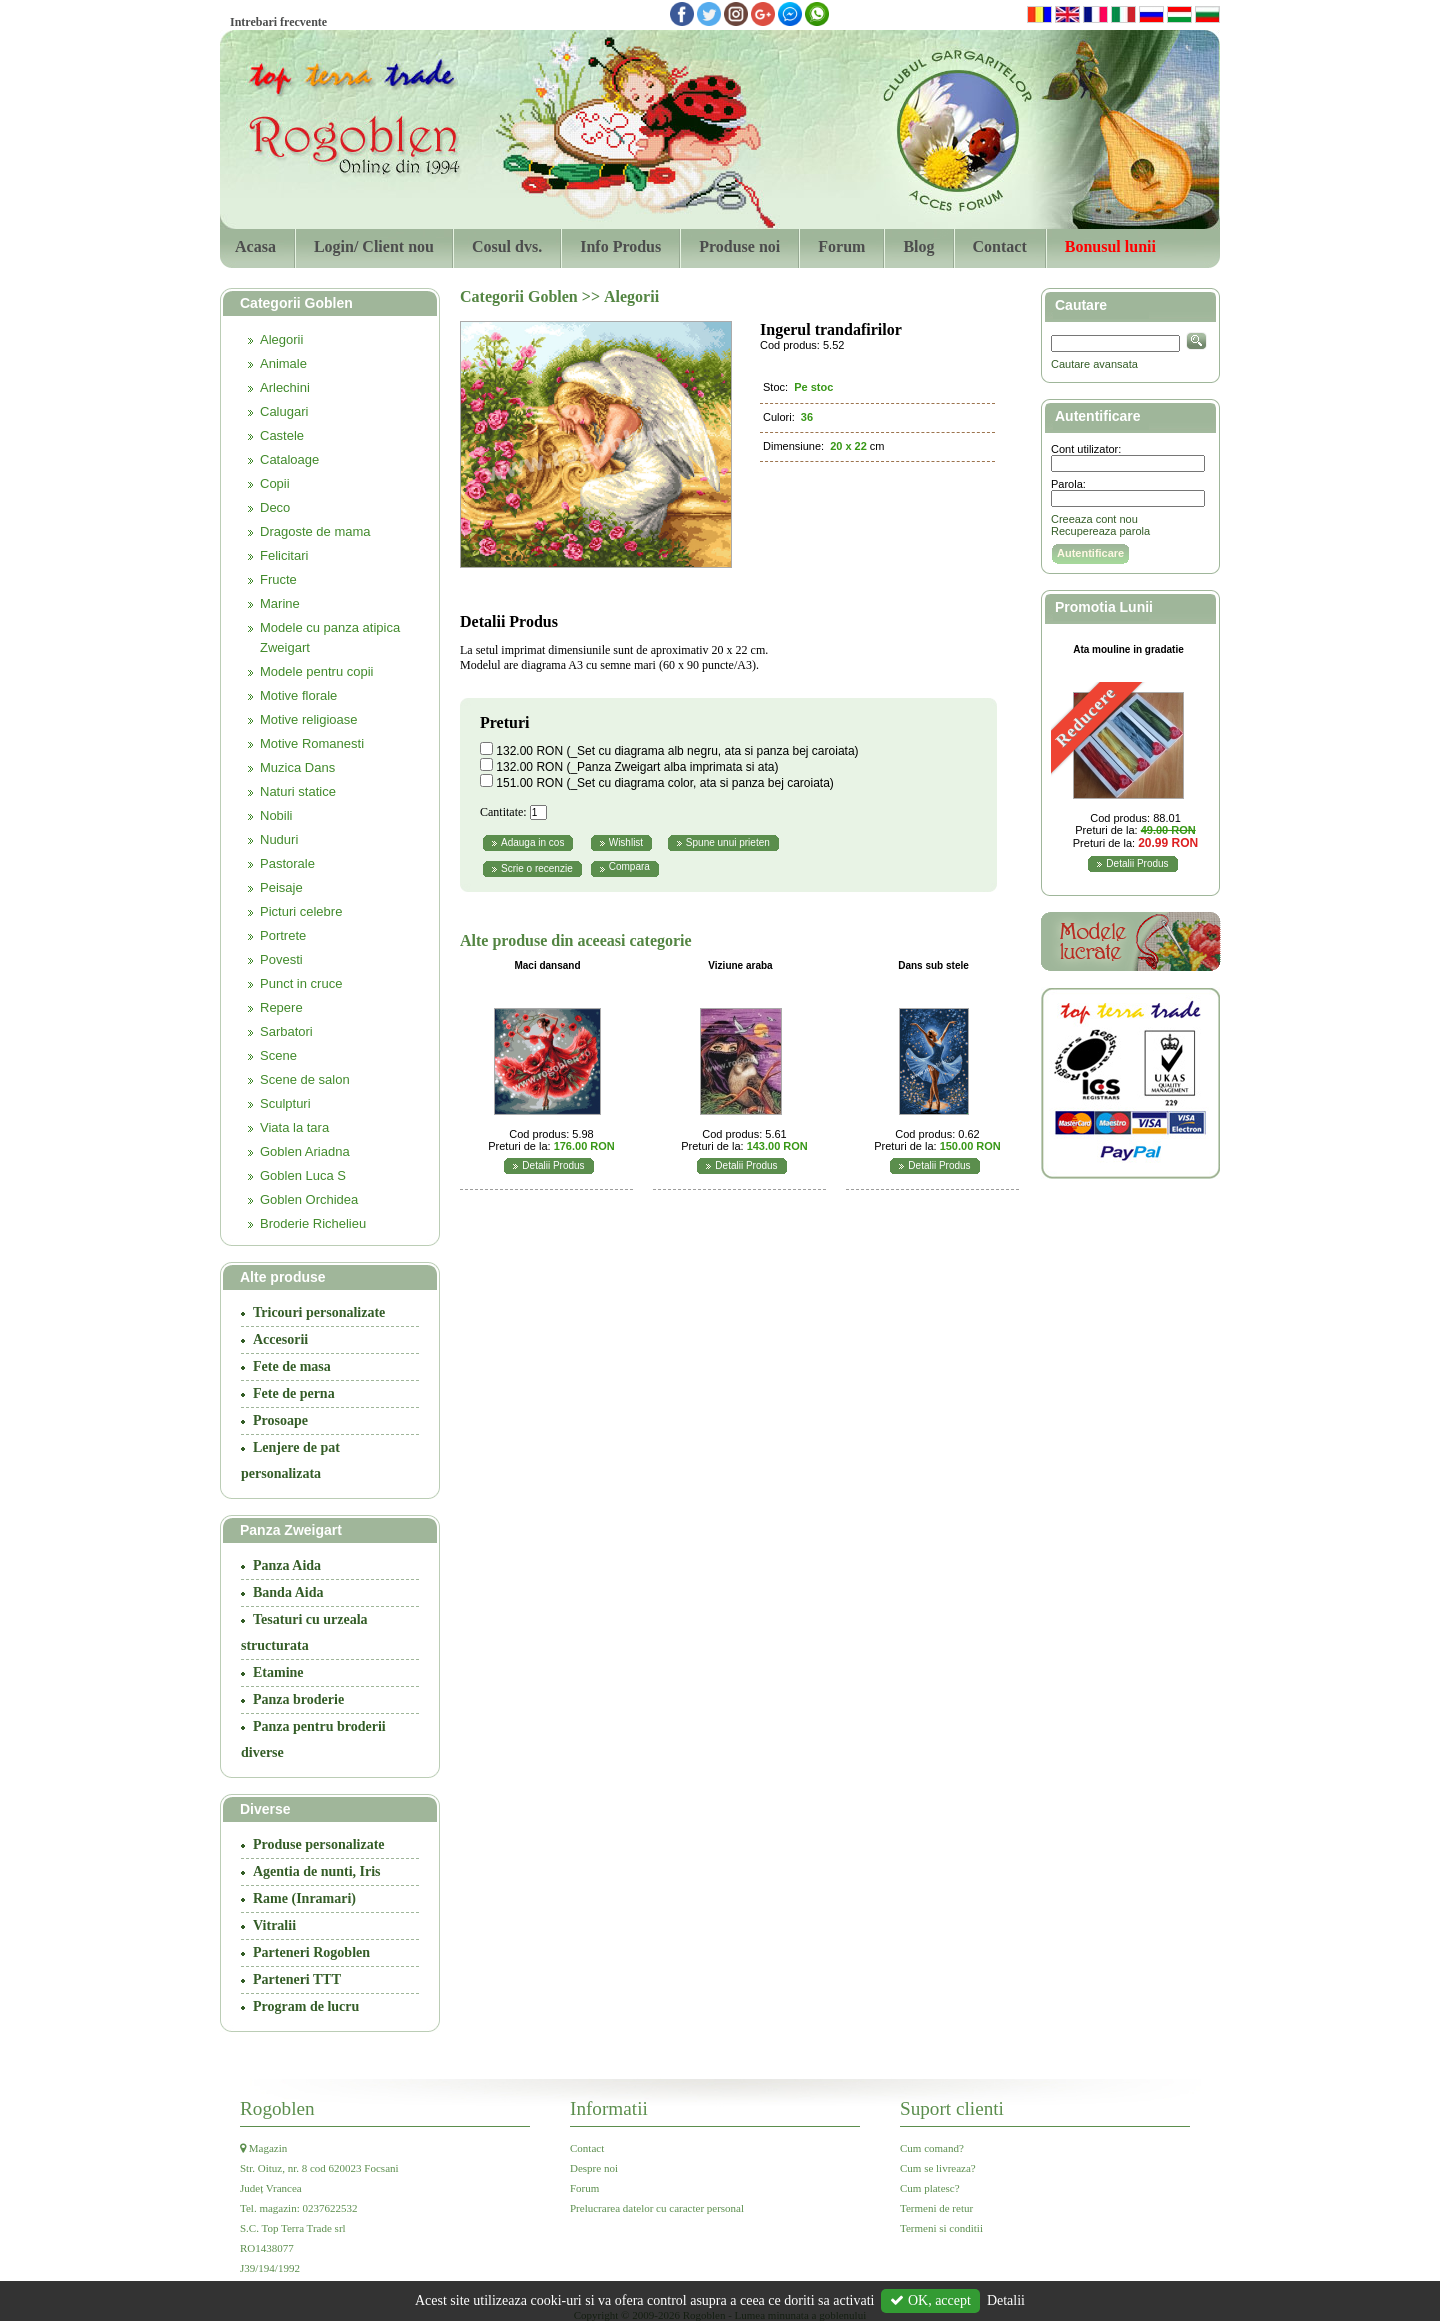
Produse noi (739, 246)
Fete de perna (294, 1393)
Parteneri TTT (297, 1979)
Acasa (255, 246)
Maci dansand (547, 965)
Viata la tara (294, 1127)
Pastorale (287, 863)
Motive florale (298, 695)
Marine (280, 603)
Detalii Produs (553, 1165)
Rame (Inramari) (304, 1898)
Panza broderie (298, 1699)
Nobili (276, 815)
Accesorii (280, 1339)
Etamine (278, 1672)
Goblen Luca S (303, 1175)
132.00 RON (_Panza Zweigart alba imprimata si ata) (637, 767)
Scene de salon (305, 1079)
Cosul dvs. (507, 246)
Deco (275, 507)
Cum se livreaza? (938, 2168)
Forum (841, 246)
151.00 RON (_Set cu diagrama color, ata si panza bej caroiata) (665, 783)
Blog (918, 246)
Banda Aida (288, 1592)
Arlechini (285, 387)
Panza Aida (287, 1565)
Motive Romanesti (312, 743)
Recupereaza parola (1100, 531)
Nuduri (279, 839)
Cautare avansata (1094, 364)
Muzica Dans (297, 767)
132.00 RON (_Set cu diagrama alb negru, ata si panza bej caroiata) (677, 751)
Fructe (278, 579)
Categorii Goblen (521, 296)
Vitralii (274, 1925)
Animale (283, 363)
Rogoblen (277, 2108)
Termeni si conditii (941, 2228)
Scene (278, 1055)
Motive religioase (309, 719)
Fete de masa (292, 1366)
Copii (275, 483)
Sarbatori (286, 1031)
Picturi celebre (301, 911)
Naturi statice (298, 791)
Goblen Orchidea (309, 1199)
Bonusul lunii (1110, 246)
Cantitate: (503, 812)
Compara (629, 866)
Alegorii (281, 339)
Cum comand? (932, 2148)
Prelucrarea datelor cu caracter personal (657, 2208)
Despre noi (594, 2168)
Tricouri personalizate (319, 1312)
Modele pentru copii (316, 671)
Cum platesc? (930, 2188)
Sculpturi (285, 1103)
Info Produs (620, 246)
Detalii (1006, 2300)
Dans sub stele (933, 965)
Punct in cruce (301, 983)
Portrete (283, 935)
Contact (1000, 246)
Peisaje (281, 887)
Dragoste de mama (315, 531)
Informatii (609, 2108)
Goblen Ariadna (305, 1151)
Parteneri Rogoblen (311, 1952)
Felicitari (284, 555)
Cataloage (289, 459)
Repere (281, 1007)
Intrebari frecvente (278, 22)
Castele (282, 435)
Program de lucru (306, 2006)
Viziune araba (740, 965)
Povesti (281, 959)
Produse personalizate (319, 1844)
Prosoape (280, 1420)
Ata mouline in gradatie (1128, 649)
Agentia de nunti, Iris (317, 1871)
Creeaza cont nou (1094, 519)
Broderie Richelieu (313, 1223)
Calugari (284, 411)
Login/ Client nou (374, 246)
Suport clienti (952, 2108)
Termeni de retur (936, 2208)
